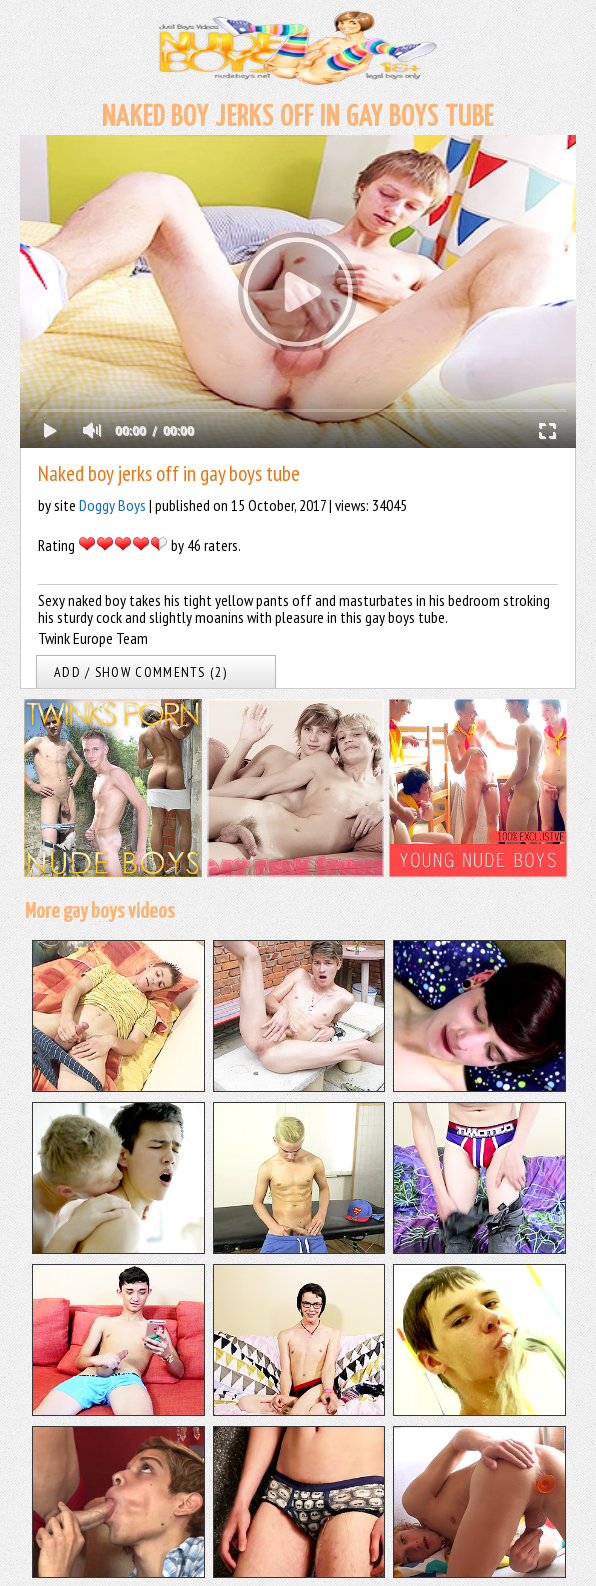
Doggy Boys (112, 505)
